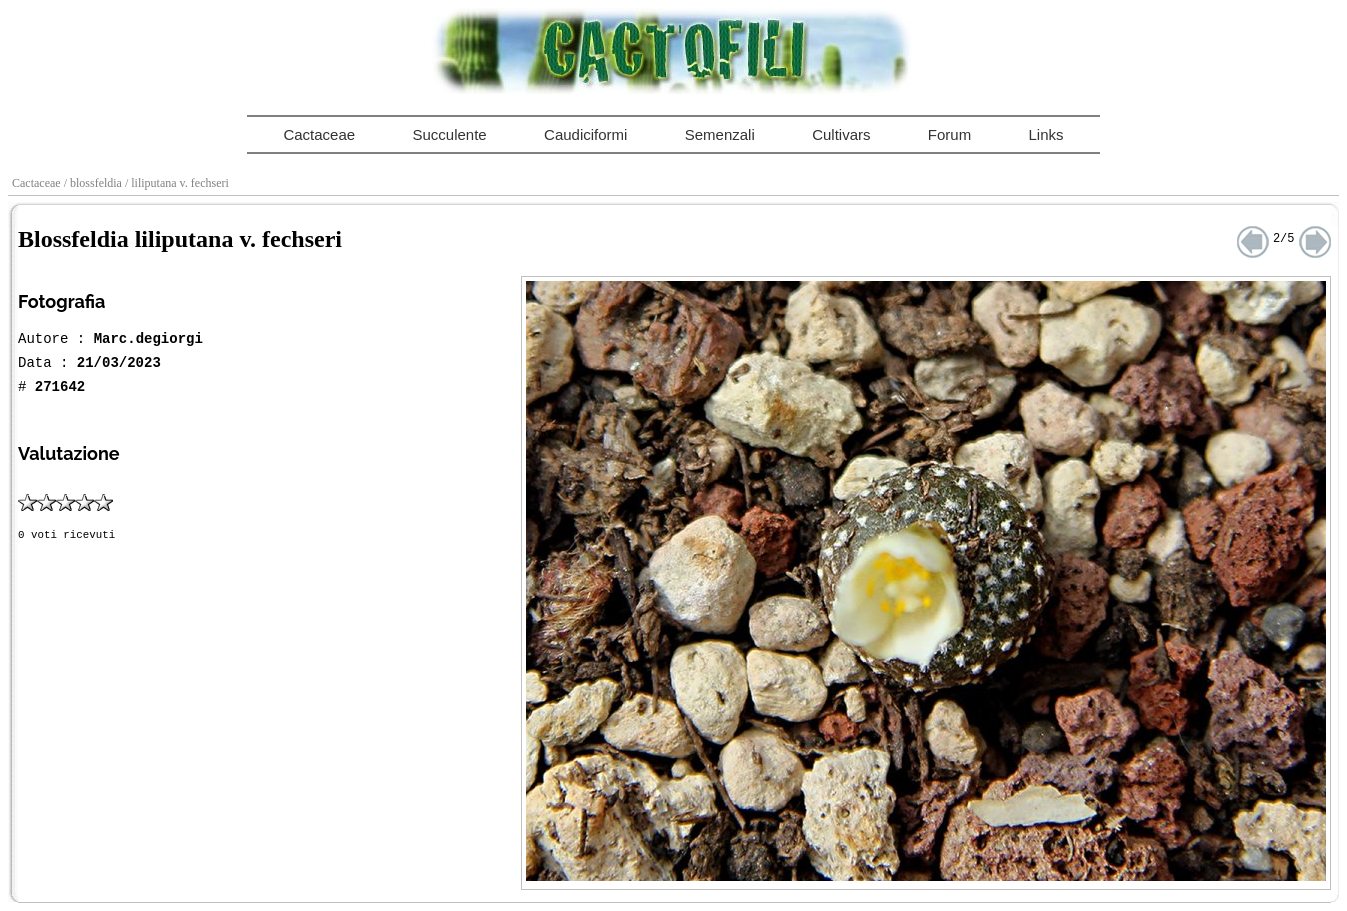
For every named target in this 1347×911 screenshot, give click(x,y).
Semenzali (720, 134)
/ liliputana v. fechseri (178, 183)
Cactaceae (319, 134)
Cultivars (841, 134)
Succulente (449, 134)
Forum (949, 134)
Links (1046, 134)
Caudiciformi (585, 134)
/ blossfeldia (94, 183)
